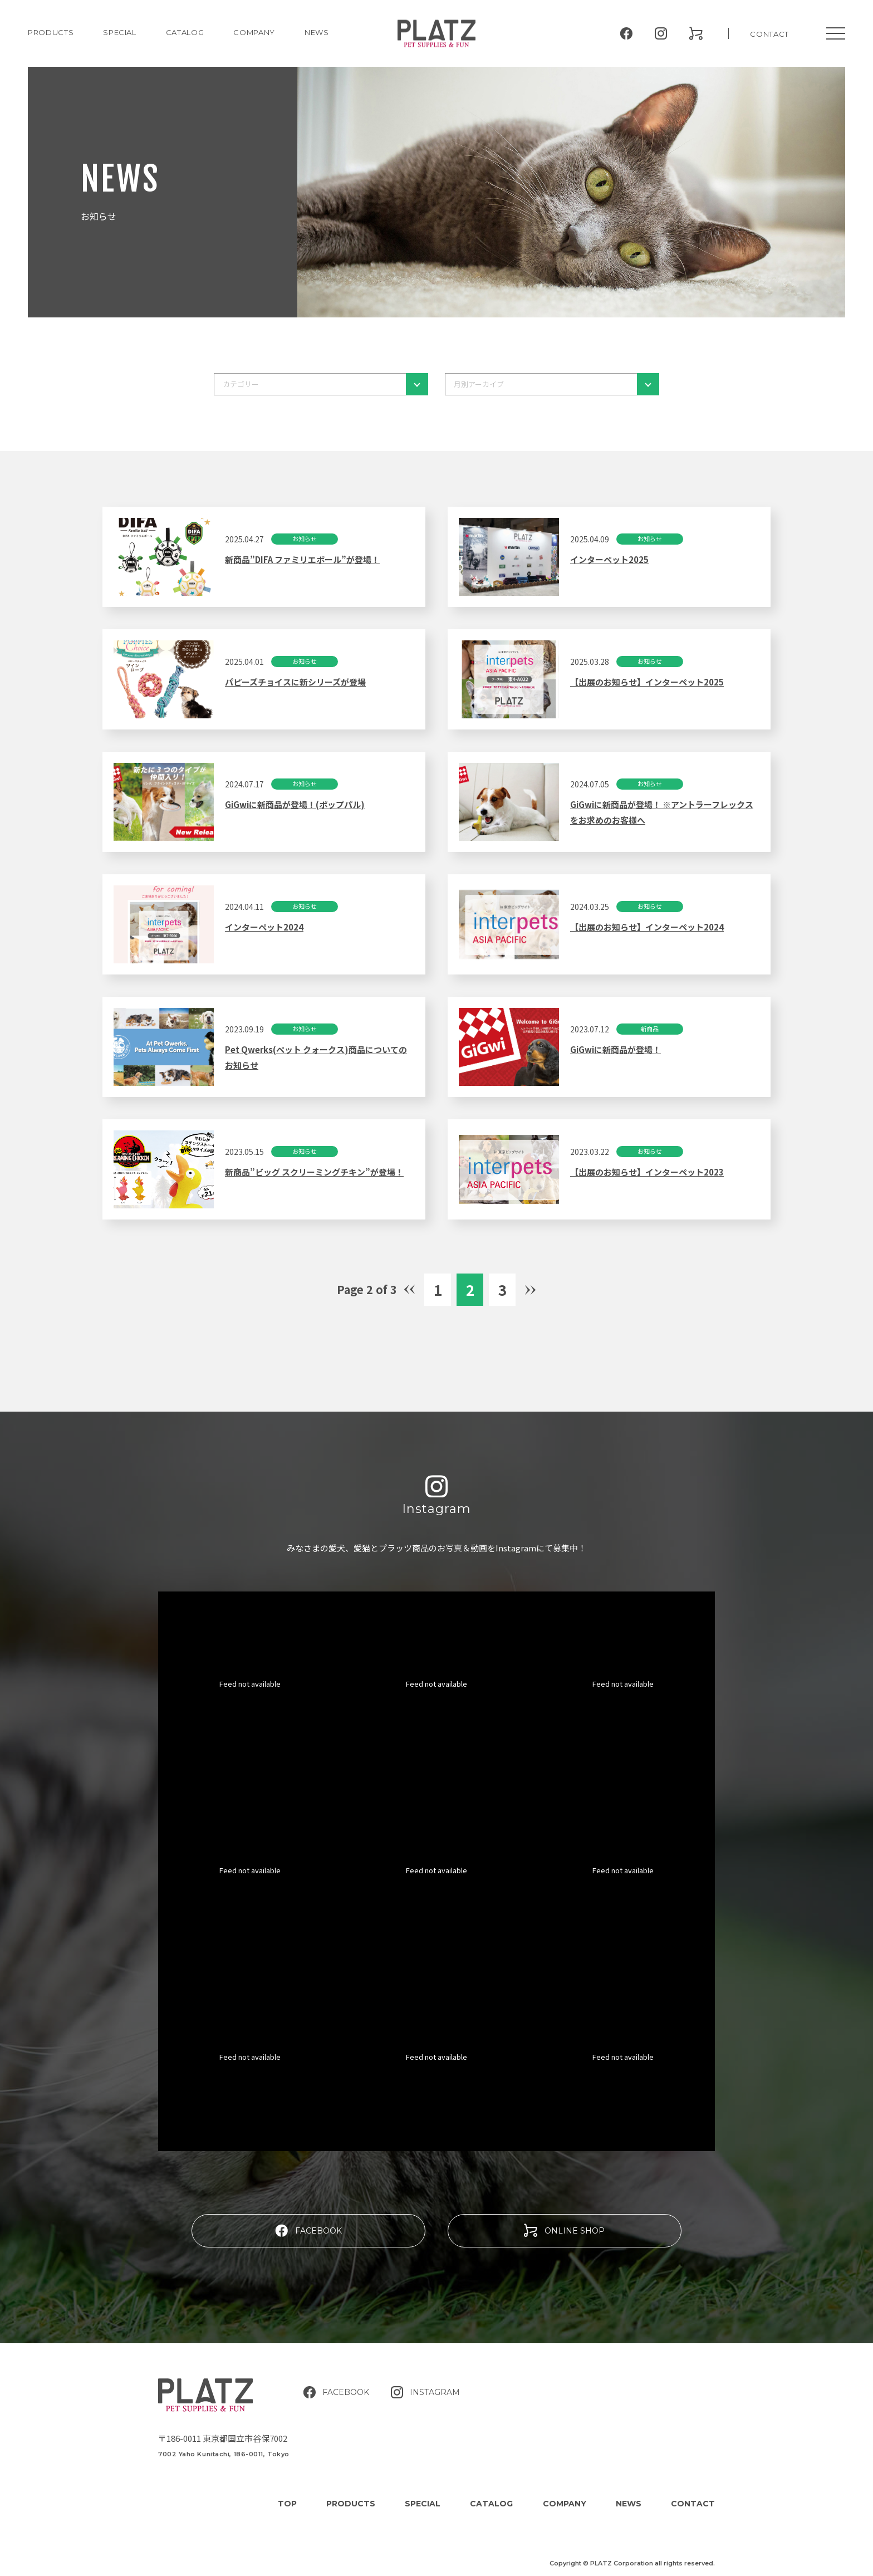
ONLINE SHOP (564, 2230)
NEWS (317, 32)
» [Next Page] (530, 1289)
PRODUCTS (50, 32)
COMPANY (254, 32)
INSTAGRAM (425, 2392)
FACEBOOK (308, 2230)
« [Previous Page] (410, 1290)
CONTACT (769, 34)
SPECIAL (422, 2504)
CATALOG (185, 32)
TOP (287, 2504)
